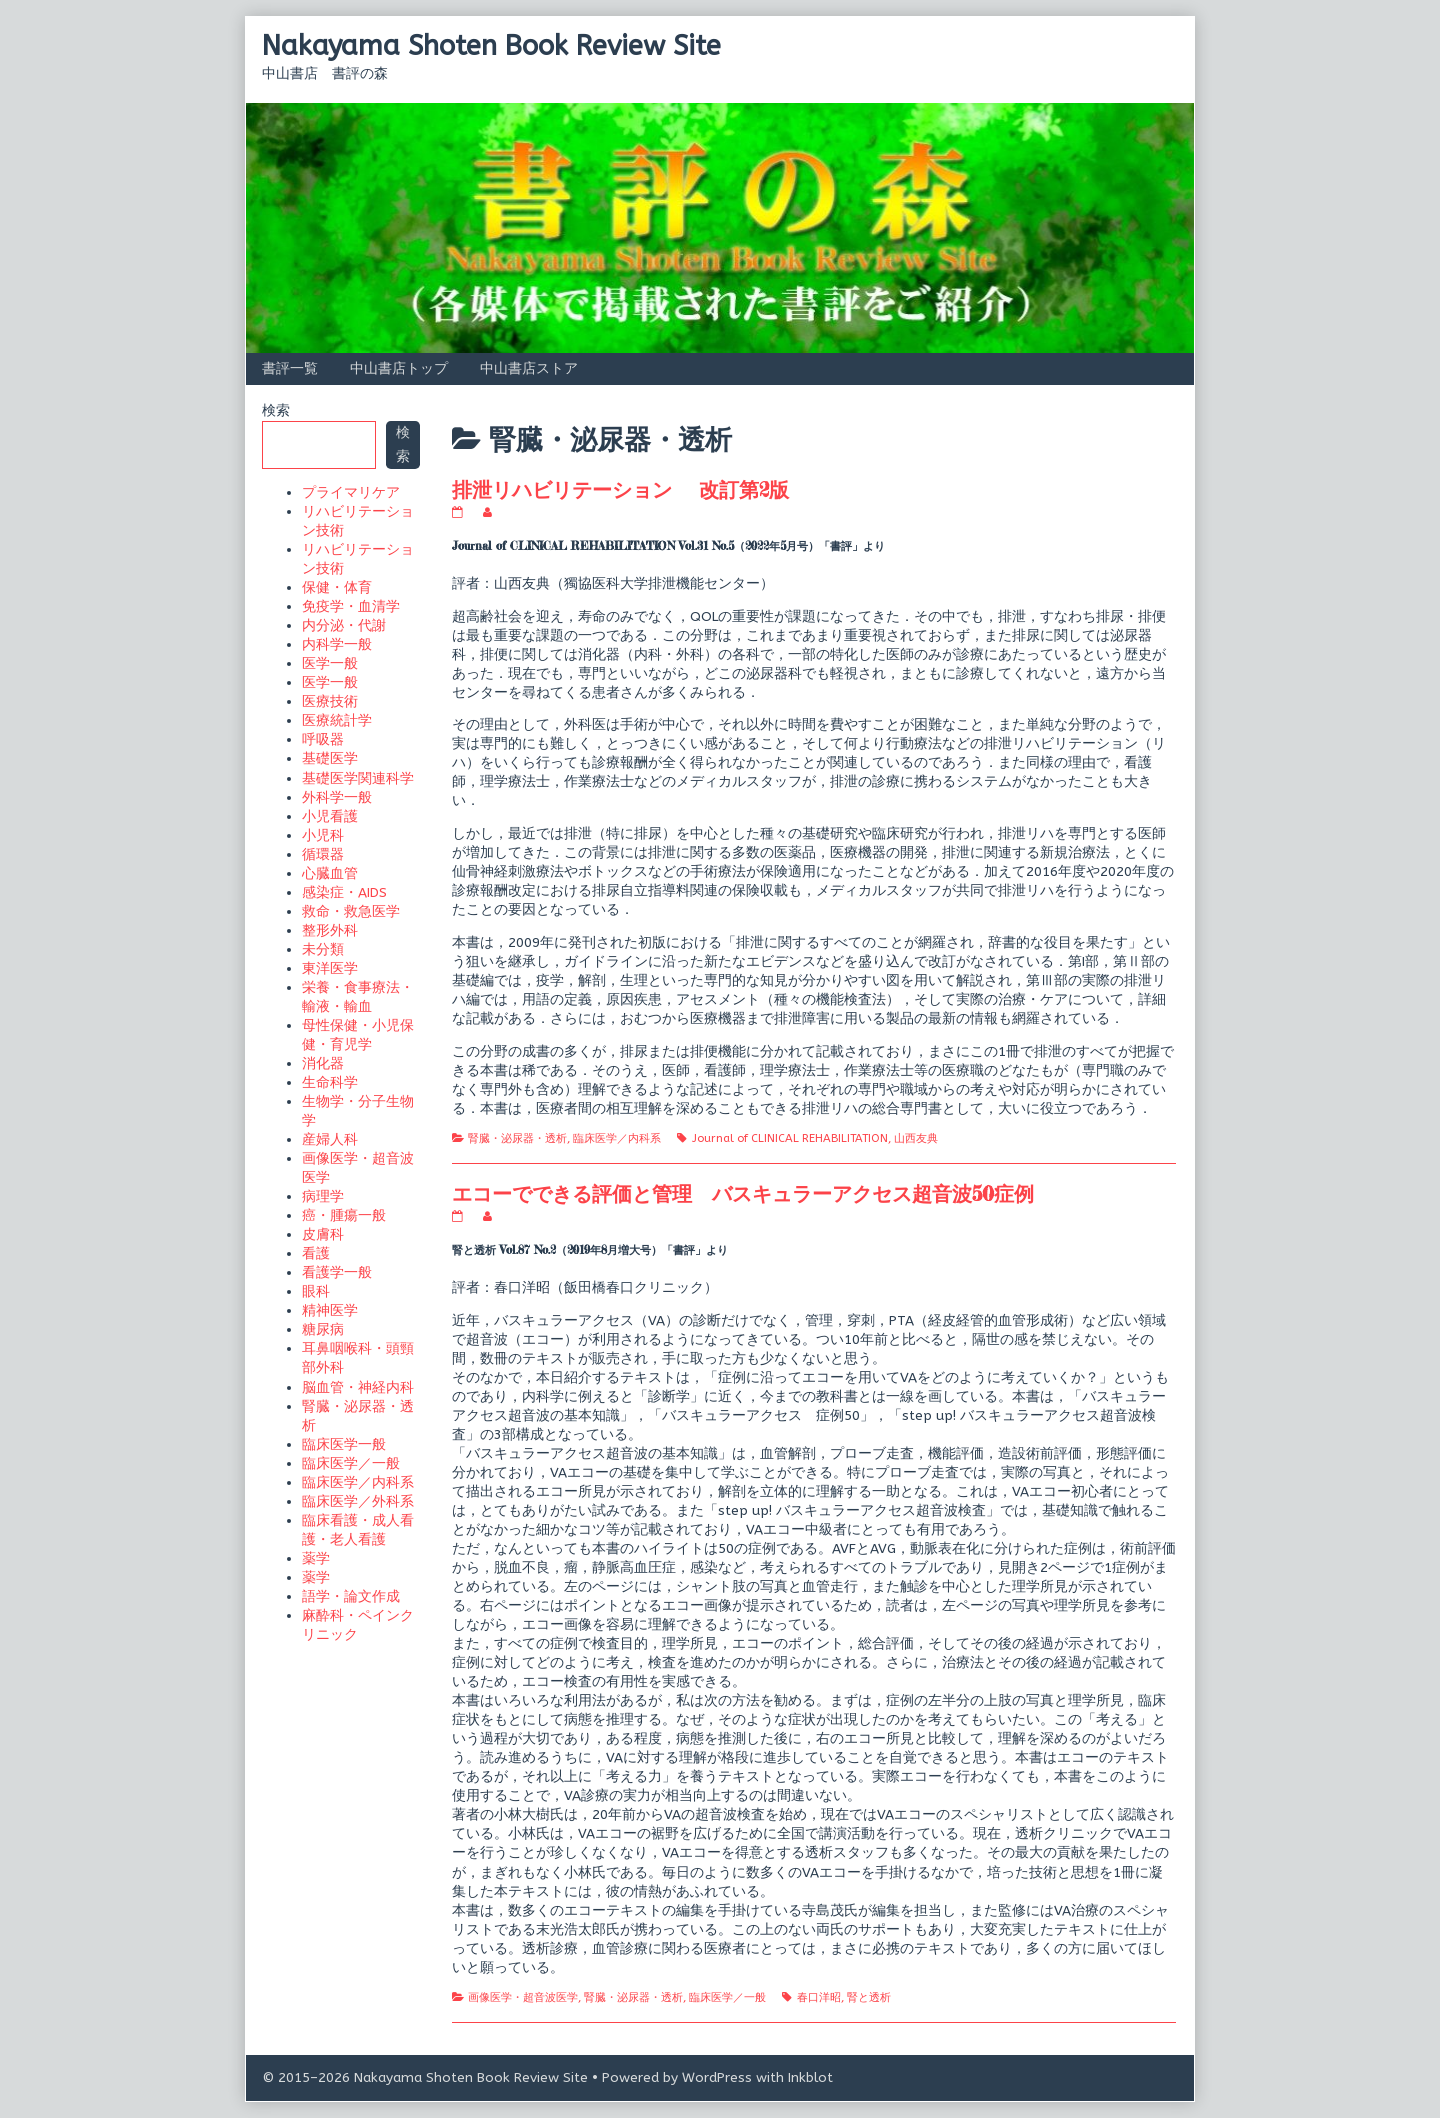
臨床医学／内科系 (617, 1138)
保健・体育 (337, 587)
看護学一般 (337, 1272)
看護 (316, 1253)
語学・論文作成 (351, 1596)
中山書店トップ (399, 368)
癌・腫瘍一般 (344, 1215)
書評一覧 (290, 368)
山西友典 (916, 1138)
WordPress (717, 2077)
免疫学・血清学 (351, 606)
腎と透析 (869, 1997)
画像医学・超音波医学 (523, 1997)
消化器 (323, 1063)
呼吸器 (323, 739)
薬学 (316, 1558)
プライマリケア (351, 492)
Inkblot (810, 2077)
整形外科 (330, 930)
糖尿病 (323, 1329)
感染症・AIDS (344, 892)
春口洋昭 (819, 1997)
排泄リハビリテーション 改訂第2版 (620, 489)
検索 (276, 410)
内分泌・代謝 (344, 625)
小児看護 (330, 816)
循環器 (323, 854)
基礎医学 (330, 758)
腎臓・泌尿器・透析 (517, 1138)
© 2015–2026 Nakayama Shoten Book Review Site (425, 2077)
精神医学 (330, 1310)
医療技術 (330, 701)
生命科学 (330, 1082)
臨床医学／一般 (727, 1997)
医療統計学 (337, 720)
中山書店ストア (529, 368)
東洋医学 (330, 968)
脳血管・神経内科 (358, 1387)
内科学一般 (337, 644)
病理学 (323, 1196)
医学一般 (330, 663)
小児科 (323, 835)
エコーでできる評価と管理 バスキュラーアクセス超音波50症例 (743, 1193)
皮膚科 (323, 1234)
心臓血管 (330, 873)
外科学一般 (337, 797)
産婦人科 (330, 1139)
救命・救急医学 (351, 911)
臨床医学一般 (344, 1444)
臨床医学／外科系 (358, 1501)
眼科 (316, 1291)
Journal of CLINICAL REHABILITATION (790, 1138)
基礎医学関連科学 (358, 778)
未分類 (323, 949)
